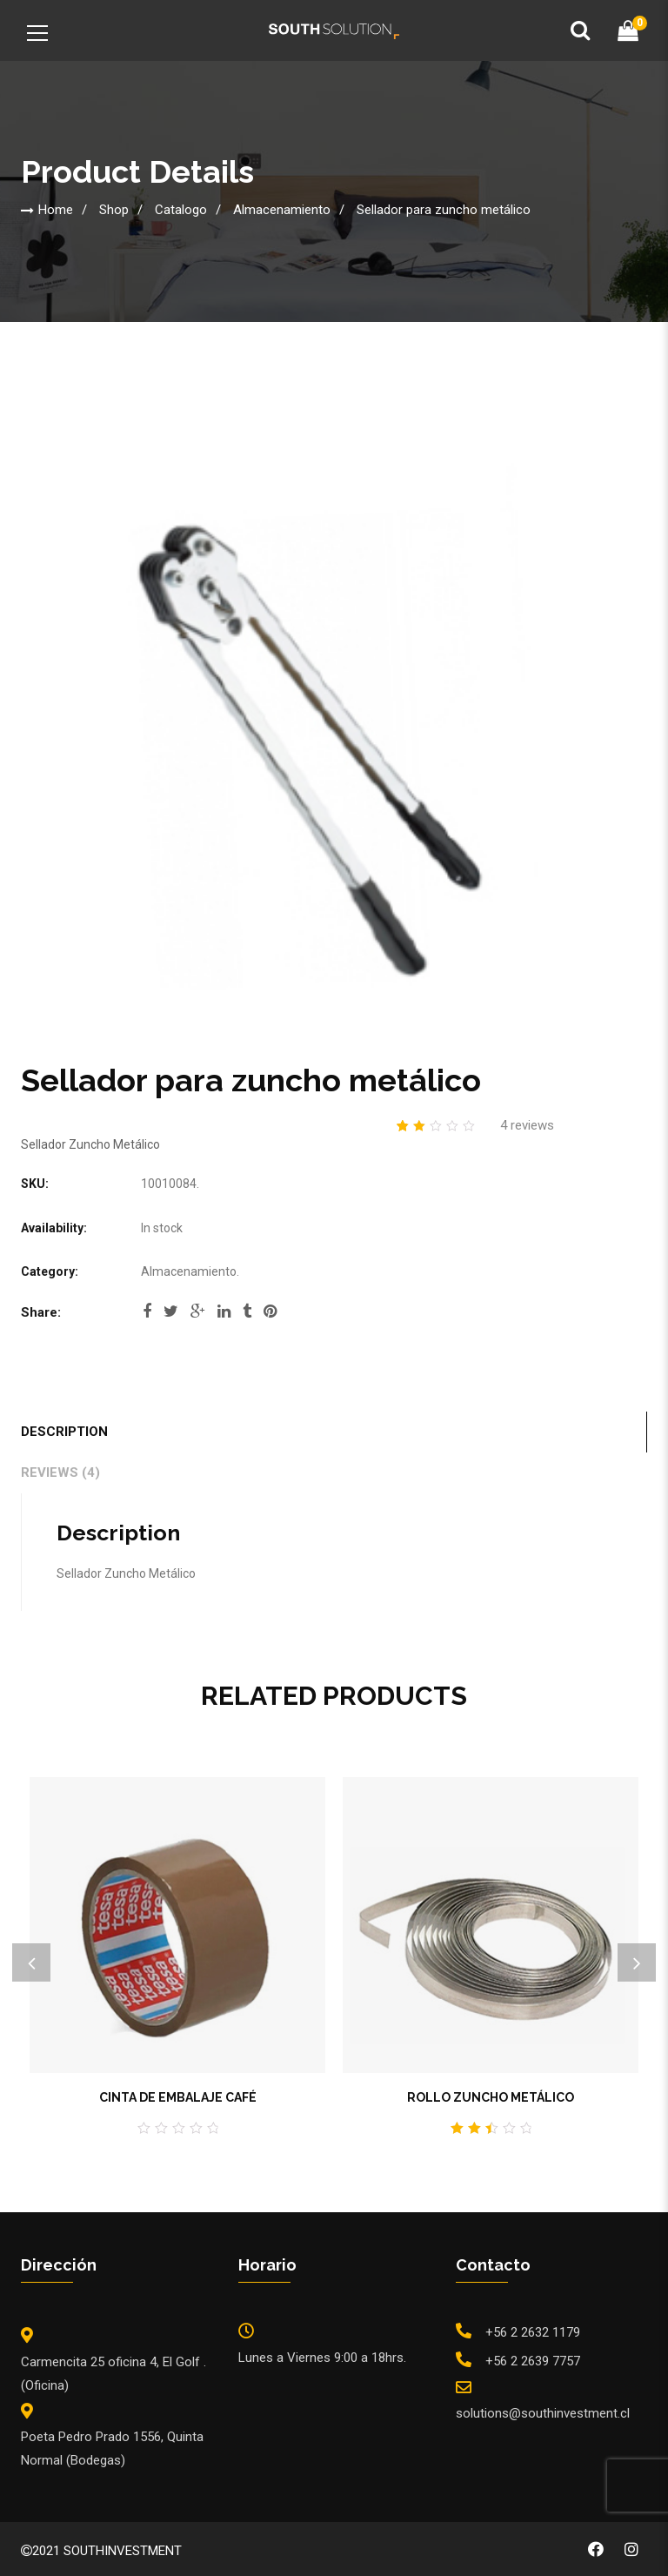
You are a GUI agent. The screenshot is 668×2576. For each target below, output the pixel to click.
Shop (114, 210)
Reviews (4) (60, 1472)
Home (55, 210)
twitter (171, 1311)
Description (64, 1431)
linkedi (223, 1311)
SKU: (35, 1184)
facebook (147, 1311)
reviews (527, 1125)
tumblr (247, 1311)
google (197, 1311)
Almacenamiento (282, 210)
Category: (49, 1271)
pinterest (270, 1311)
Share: (41, 1312)
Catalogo (181, 210)
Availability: (54, 1228)
